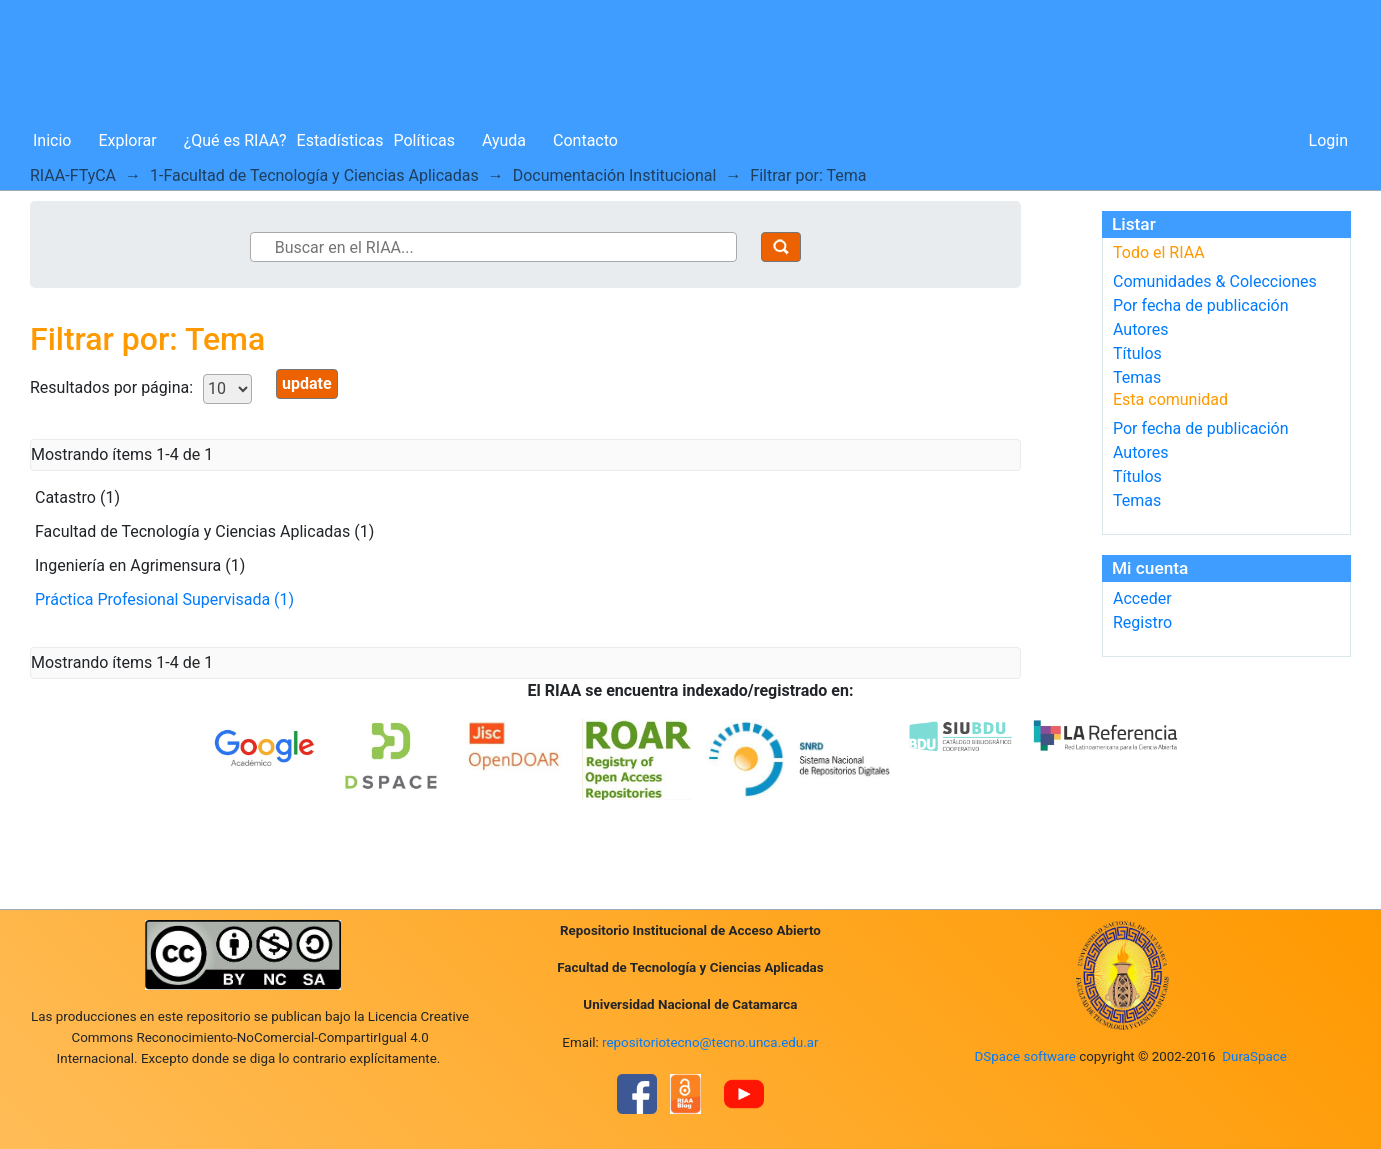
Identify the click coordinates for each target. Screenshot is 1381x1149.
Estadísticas (340, 140)
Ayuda (504, 140)
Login (1328, 140)
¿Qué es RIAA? (235, 140)
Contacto (585, 140)
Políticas (424, 140)
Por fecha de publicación (1201, 305)
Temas (1137, 377)
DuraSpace (1254, 1056)
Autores (1140, 329)
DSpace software (1025, 1056)
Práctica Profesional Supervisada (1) (164, 599)
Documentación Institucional (615, 175)
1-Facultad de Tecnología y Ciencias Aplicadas (314, 175)
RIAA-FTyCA (73, 175)
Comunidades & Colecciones (1215, 281)
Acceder (1142, 598)
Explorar (127, 140)
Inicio (52, 140)
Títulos (1137, 353)
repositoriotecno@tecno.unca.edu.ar (710, 1042)
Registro (1142, 622)
